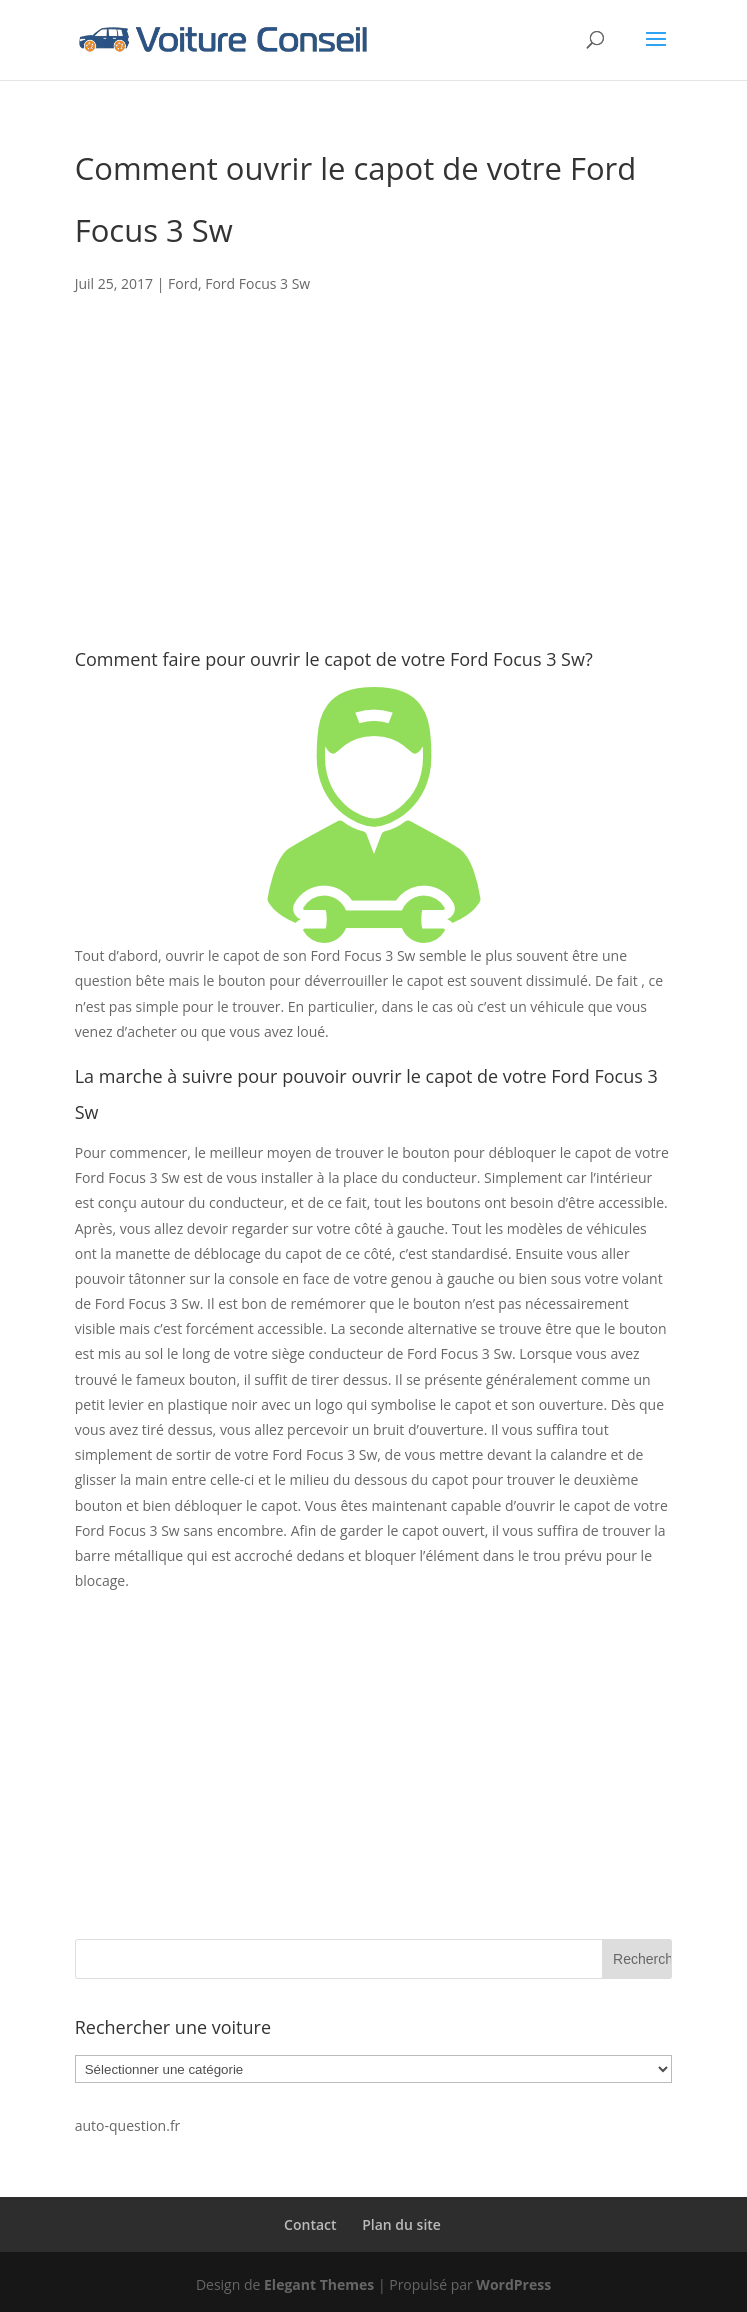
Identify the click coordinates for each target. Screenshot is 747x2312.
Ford (183, 283)
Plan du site (401, 2224)
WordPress (513, 2284)
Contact (310, 2224)
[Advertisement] (374, 501)
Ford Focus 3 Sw (257, 283)
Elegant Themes (319, 2284)
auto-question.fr (128, 2125)
